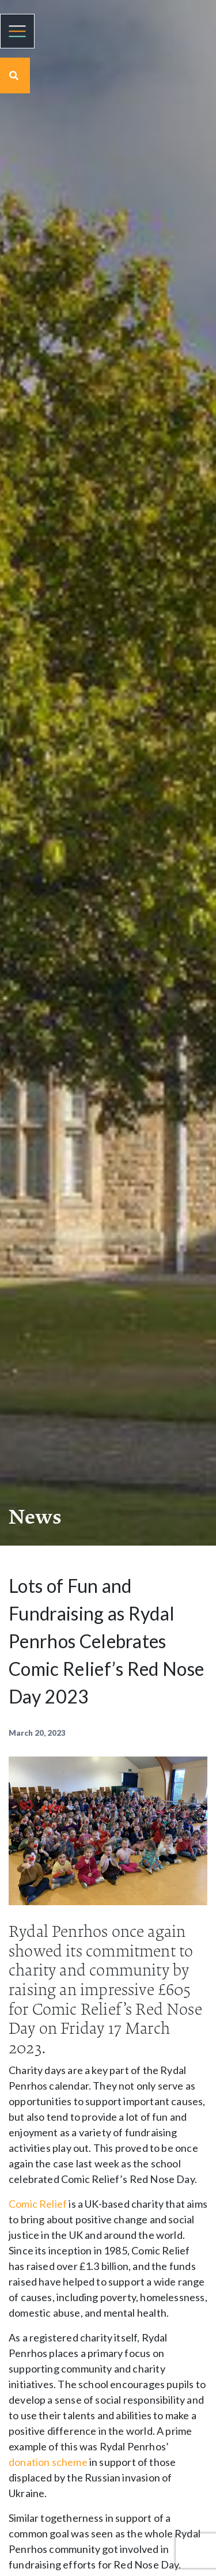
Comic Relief (38, 2203)
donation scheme (48, 2462)
